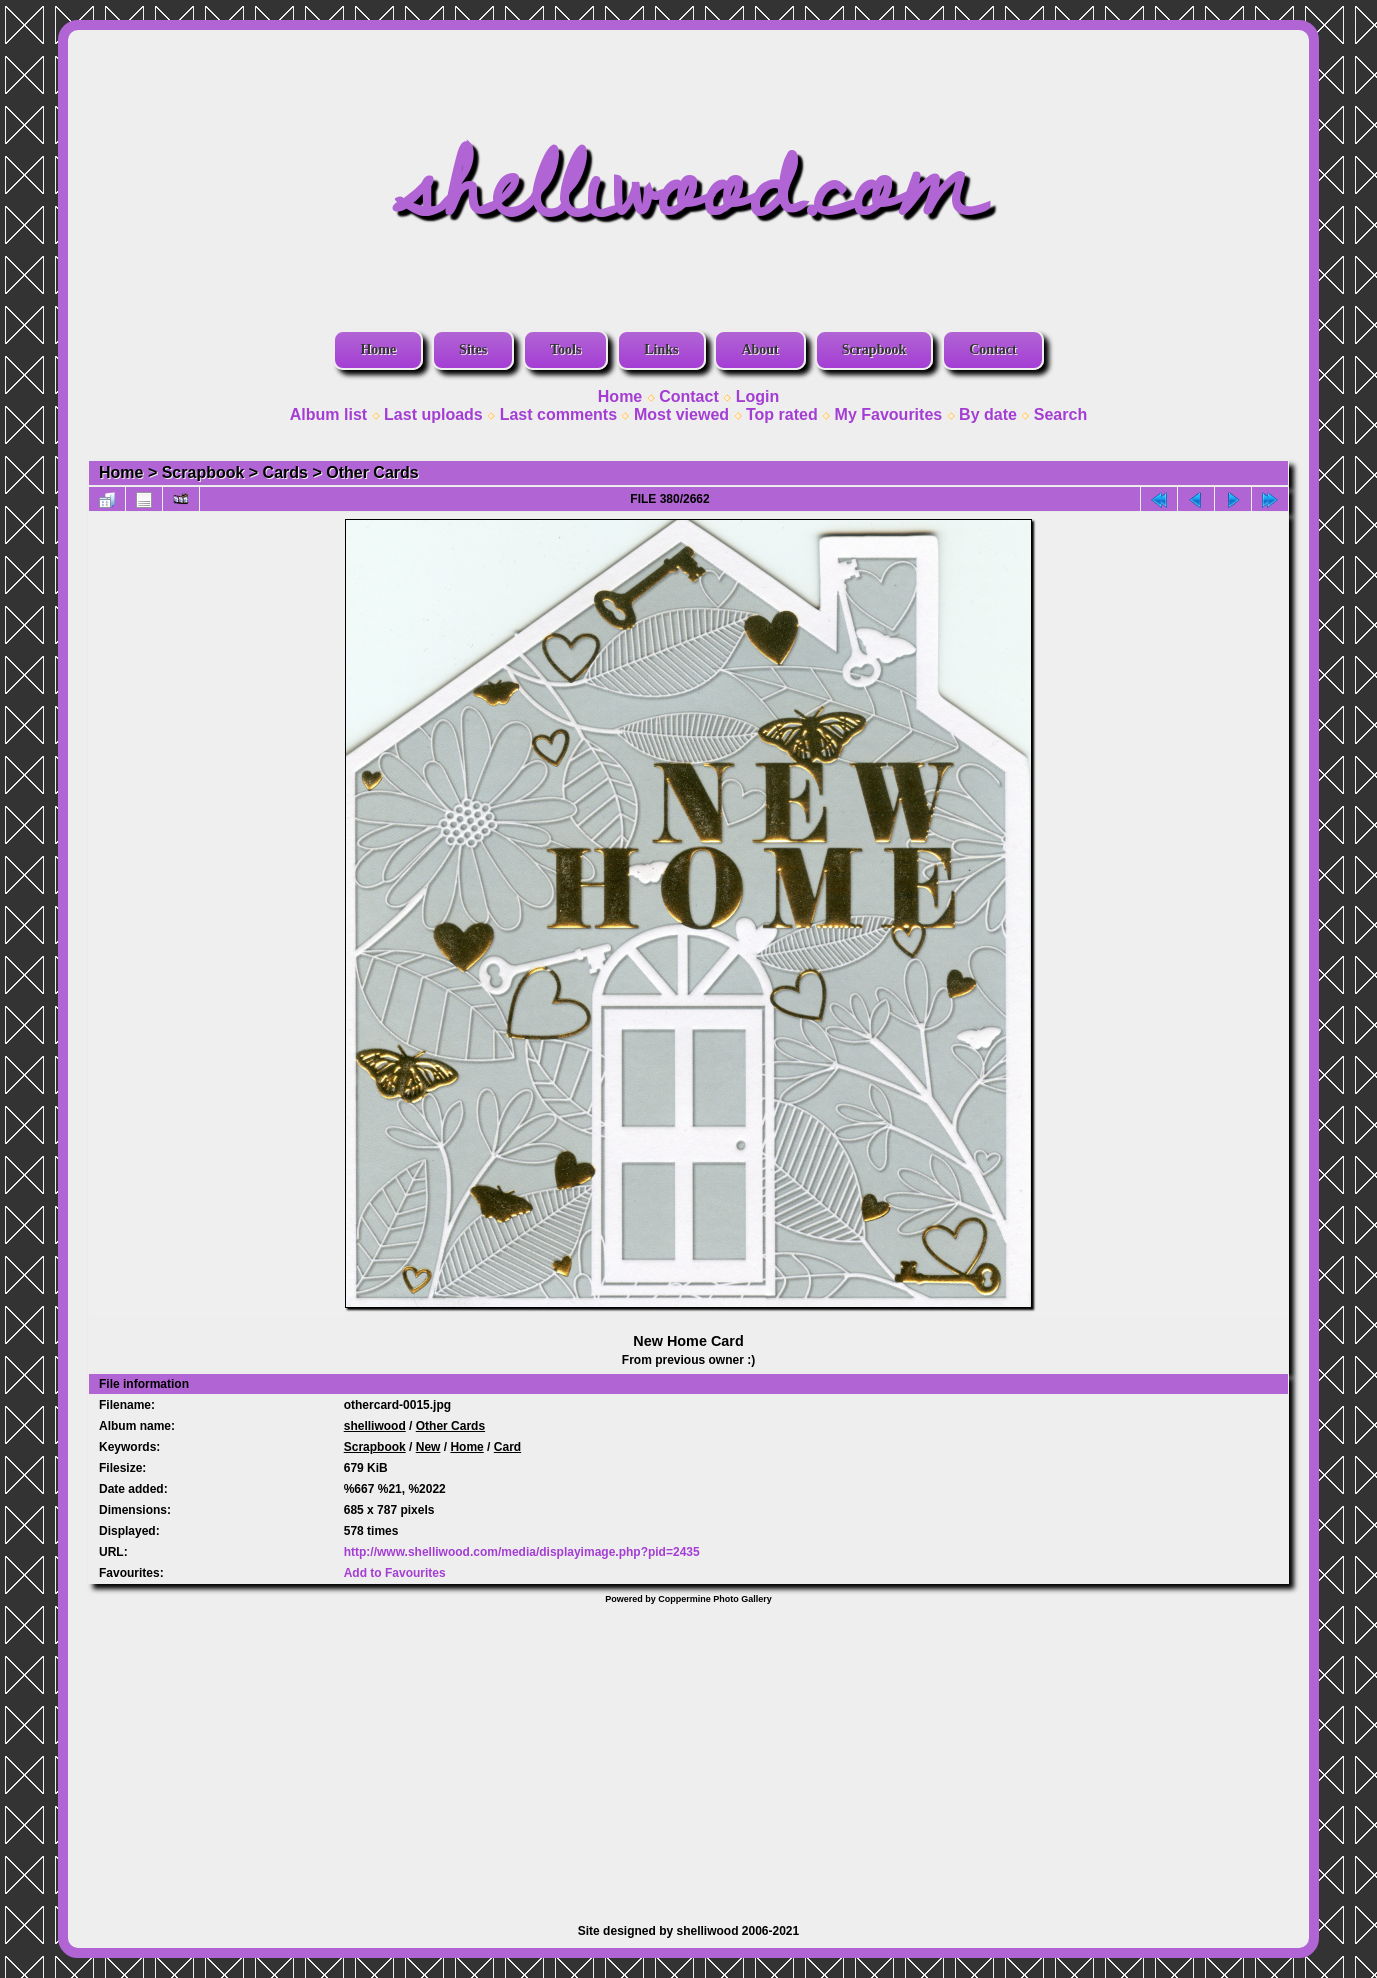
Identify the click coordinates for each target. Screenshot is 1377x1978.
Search (1060, 414)
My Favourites (889, 414)
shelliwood (375, 1426)
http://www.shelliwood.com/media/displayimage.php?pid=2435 (522, 1552)
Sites (473, 349)
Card (507, 1447)
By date (988, 414)
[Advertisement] (689, 1754)
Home (378, 349)
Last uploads (433, 414)
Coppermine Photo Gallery (715, 1599)
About (759, 349)
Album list (328, 414)
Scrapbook (874, 349)
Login (758, 396)
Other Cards (372, 472)
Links (661, 349)
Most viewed (681, 414)
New (428, 1447)
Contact (992, 349)
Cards (285, 472)
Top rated (782, 414)
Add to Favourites (395, 1573)
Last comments (558, 414)
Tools (565, 349)
